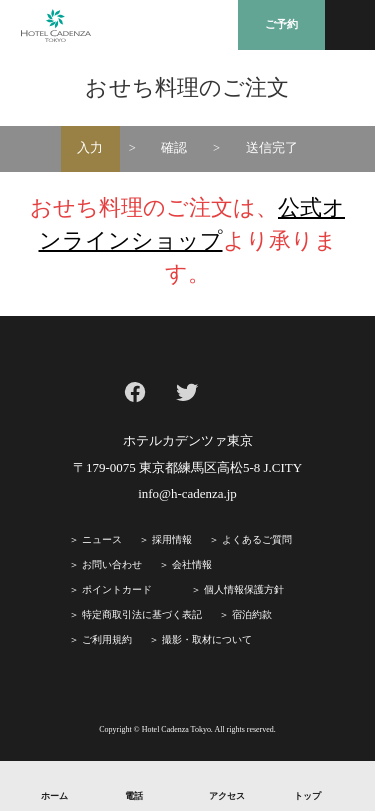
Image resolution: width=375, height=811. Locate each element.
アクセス (227, 796)
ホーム (54, 796)
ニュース (102, 539)
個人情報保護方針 (244, 589)
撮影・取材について (207, 639)
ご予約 (281, 24)
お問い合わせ (112, 564)
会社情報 (192, 564)
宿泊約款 (252, 614)
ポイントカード (117, 589)
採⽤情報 (172, 539)
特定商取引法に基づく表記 (142, 614)
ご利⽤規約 (107, 639)
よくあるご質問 (257, 539)
